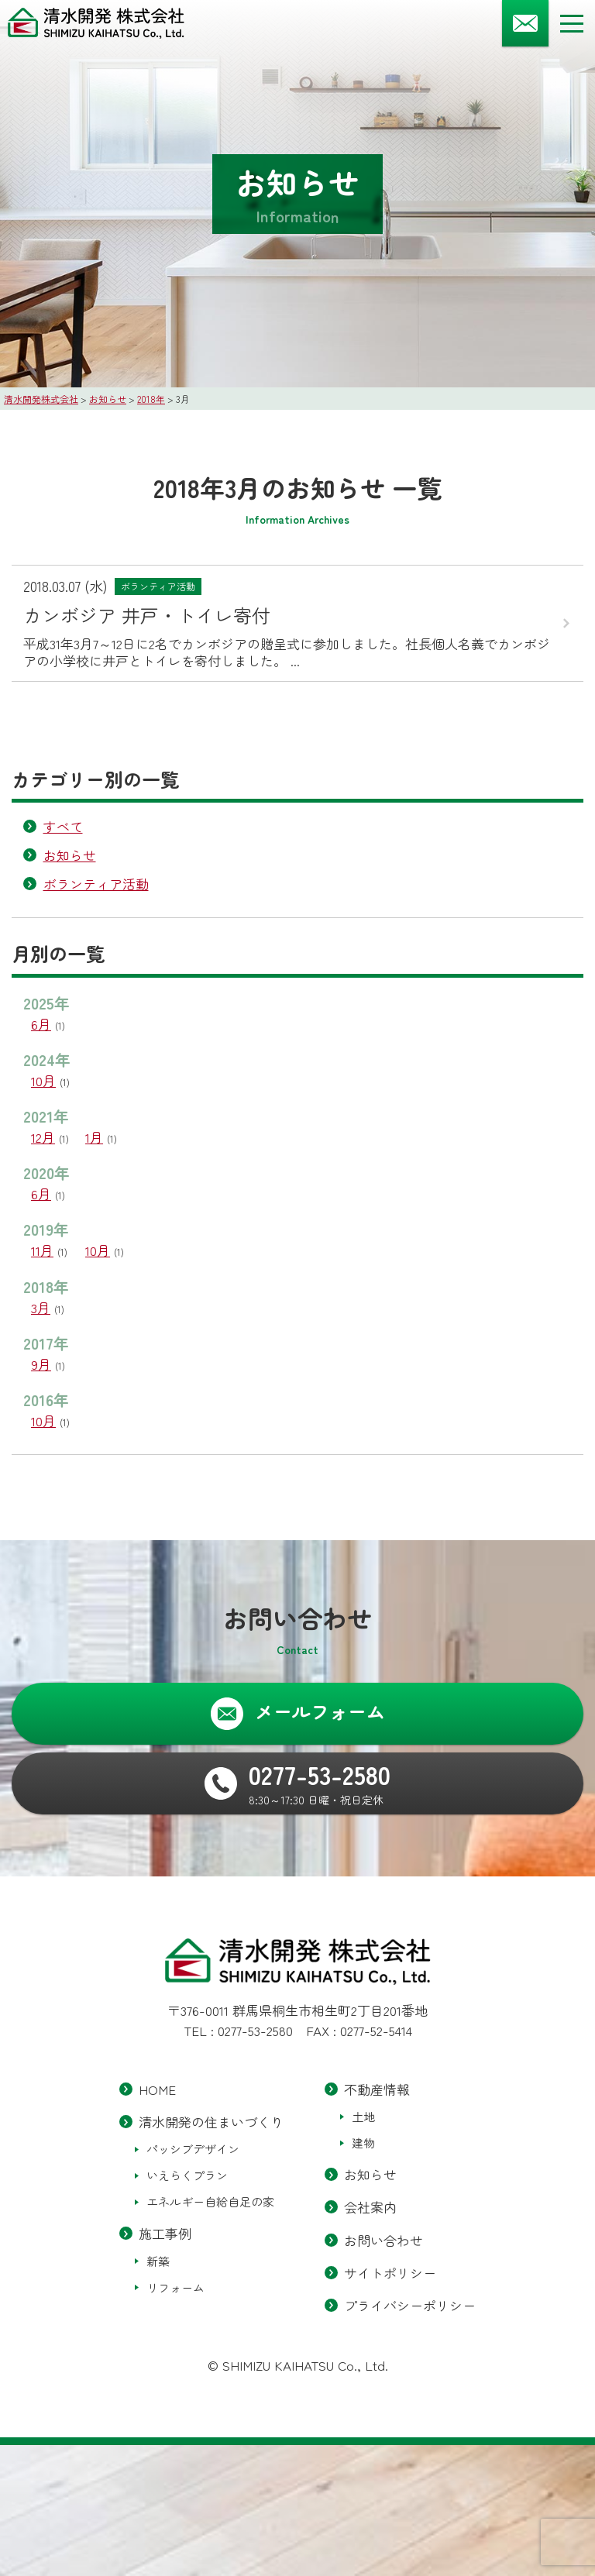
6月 (41, 1023)
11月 (42, 1250)
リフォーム (175, 2287)
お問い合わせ (383, 2240)
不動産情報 (377, 2089)
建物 (363, 2142)
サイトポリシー (390, 2272)
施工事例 (165, 2234)
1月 (94, 1137)
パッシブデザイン (192, 2149)
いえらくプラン (187, 2176)
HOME (157, 2089)
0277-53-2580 (255, 2030)
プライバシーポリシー (410, 2305)
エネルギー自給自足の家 (210, 2202)
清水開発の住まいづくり (211, 2121)
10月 (43, 1080)
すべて (63, 826)
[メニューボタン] (572, 23)
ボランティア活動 (96, 883)
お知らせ (69, 855)
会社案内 (370, 2207)
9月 (41, 1364)
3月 (40, 1307)
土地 (363, 2116)
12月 (43, 1137)
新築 (158, 2261)
